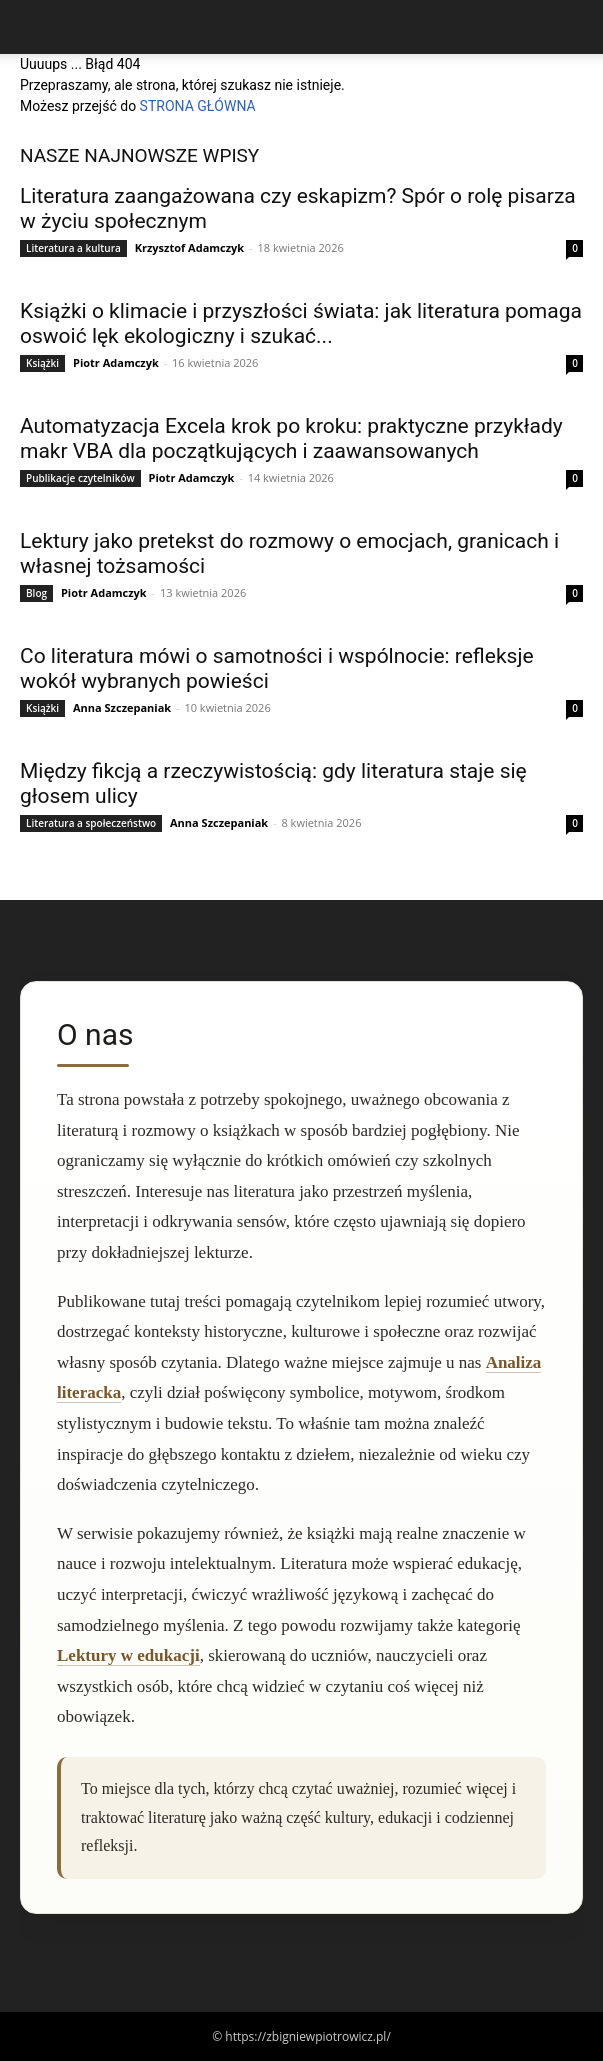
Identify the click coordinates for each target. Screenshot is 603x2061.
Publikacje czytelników (80, 478)
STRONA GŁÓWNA (198, 106)
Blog (36, 593)
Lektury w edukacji (128, 1655)
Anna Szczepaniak (122, 707)
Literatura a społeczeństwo (91, 823)
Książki (42, 363)
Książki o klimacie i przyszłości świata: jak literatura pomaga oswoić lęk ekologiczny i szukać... (301, 323)
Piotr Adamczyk (116, 362)
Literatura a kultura (73, 248)
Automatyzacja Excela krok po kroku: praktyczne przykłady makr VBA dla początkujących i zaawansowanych (291, 438)
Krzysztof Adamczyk (190, 247)
